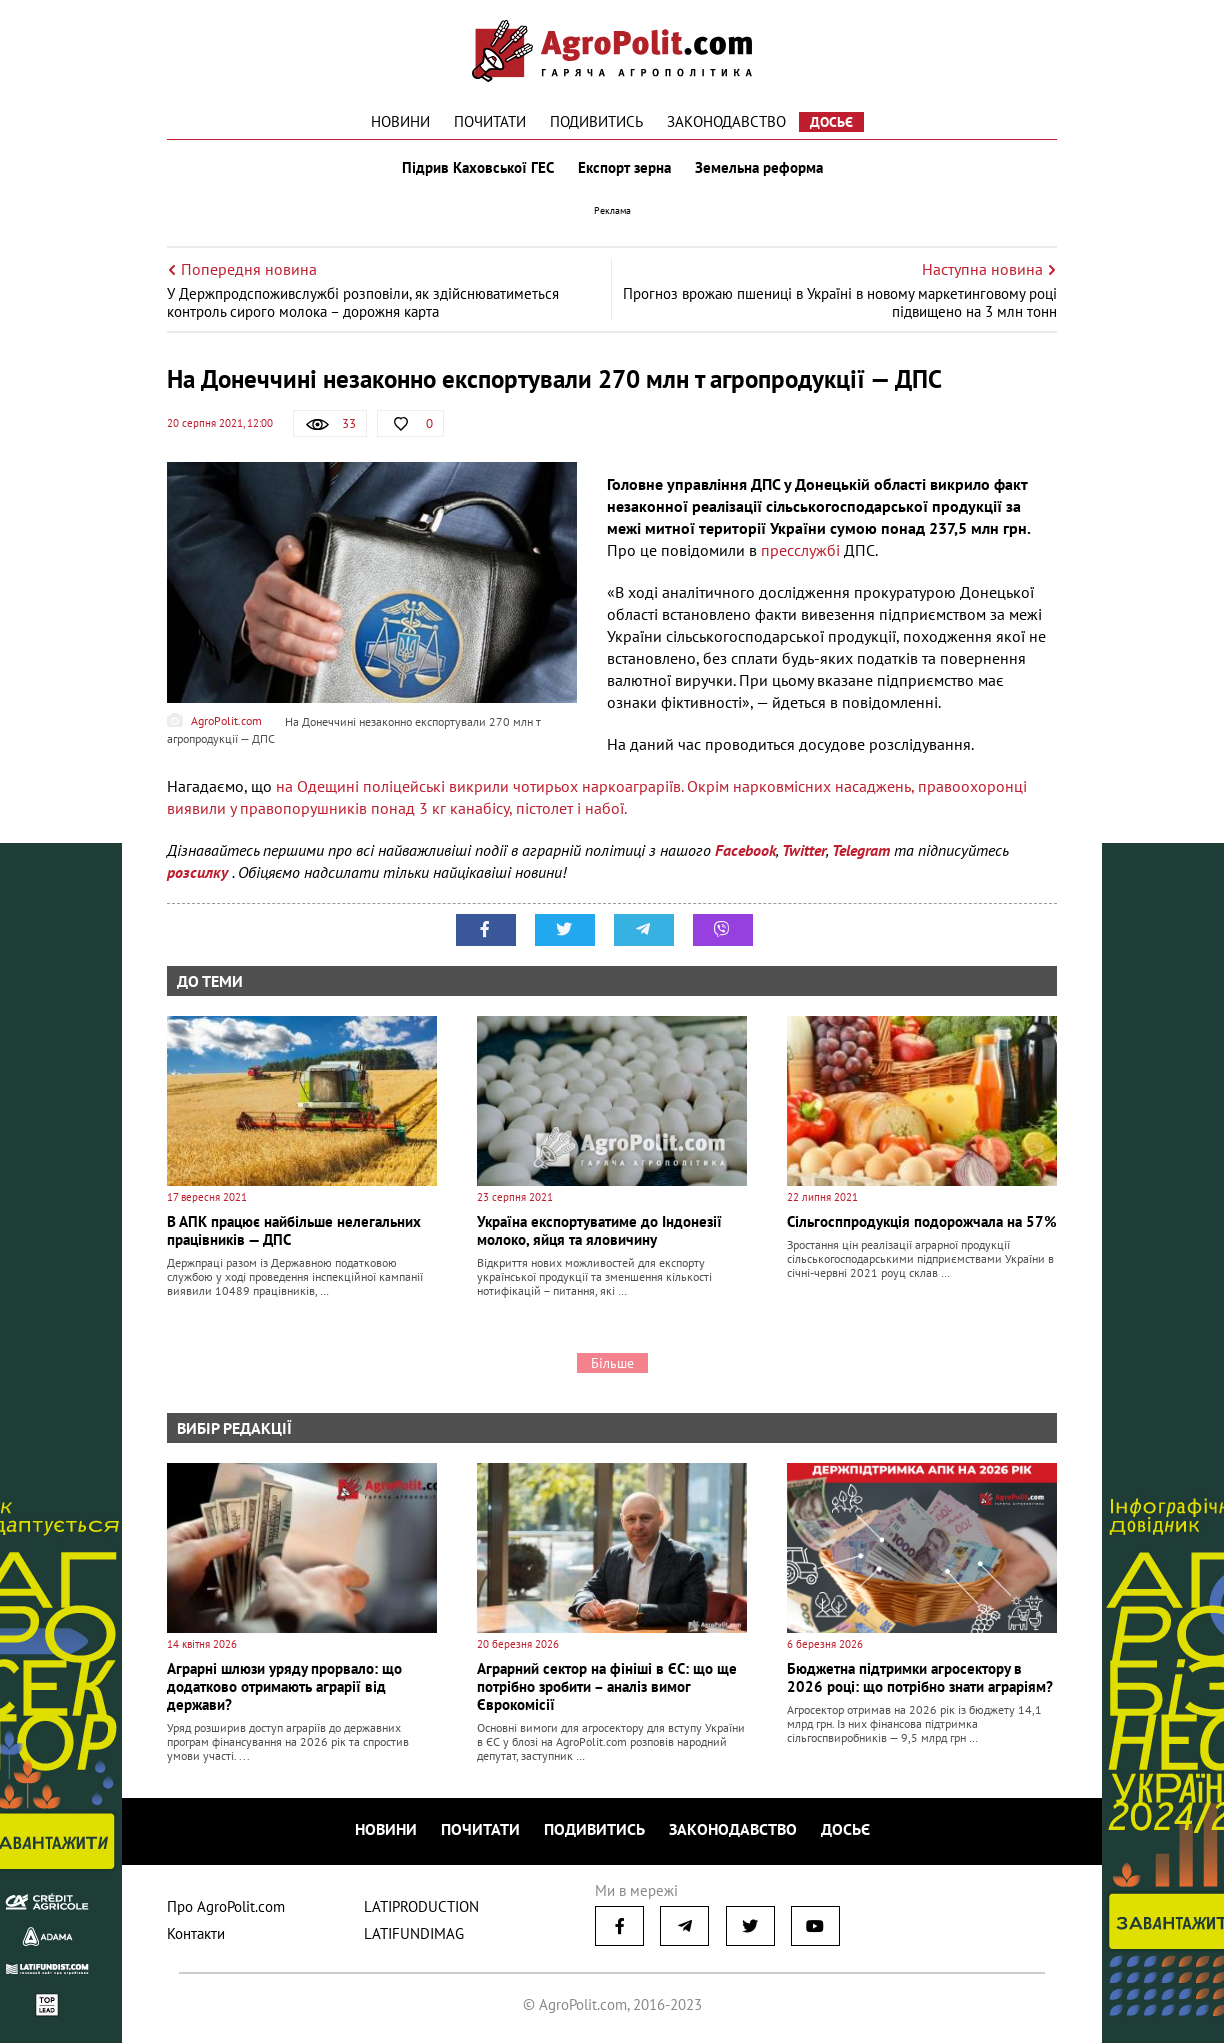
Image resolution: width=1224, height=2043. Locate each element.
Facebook (745, 850)
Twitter (804, 850)
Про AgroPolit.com (226, 1906)
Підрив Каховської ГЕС (478, 168)
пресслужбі (802, 550)
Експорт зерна (624, 168)
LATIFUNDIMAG (414, 1933)
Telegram (861, 850)
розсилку (199, 872)
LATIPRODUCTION (421, 1906)
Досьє (831, 122)
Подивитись (596, 121)
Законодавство (726, 121)
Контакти (196, 1933)
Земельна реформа (759, 168)
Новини (400, 121)
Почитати (490, 121)
